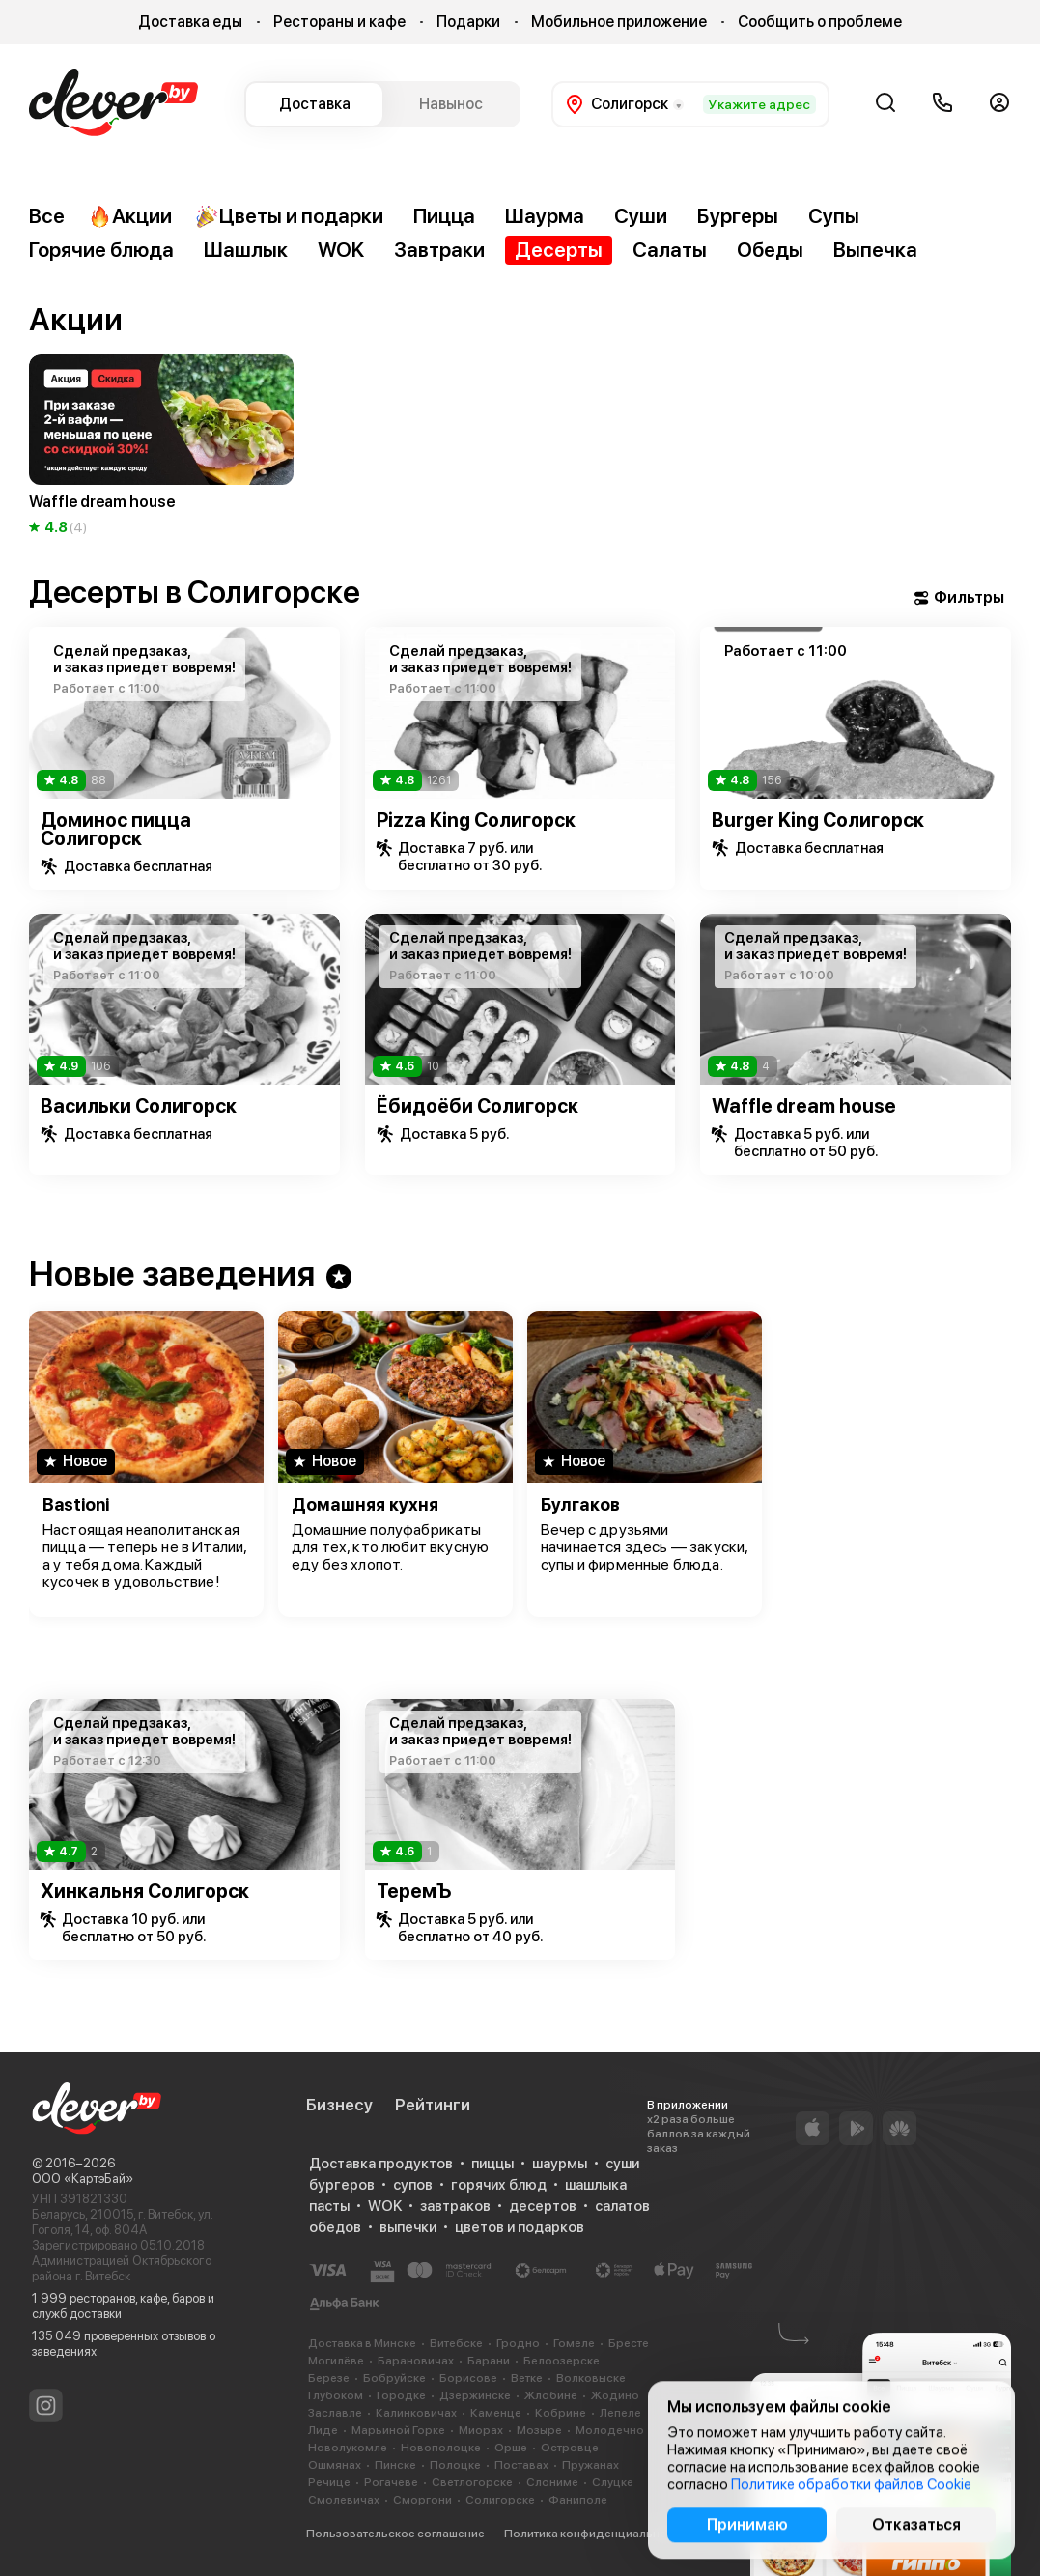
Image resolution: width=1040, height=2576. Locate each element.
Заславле (335, 2413)
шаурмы (559, 2163)
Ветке (527, 2378)
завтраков (455, 2206)
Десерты (559, 250)
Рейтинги (432, 2104)
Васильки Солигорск (139, 1106)
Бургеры (737, 216)
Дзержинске (475, 2395)
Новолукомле (347, 2447)
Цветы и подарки (289, 216)
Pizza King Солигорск (476, 820)
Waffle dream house (804, 1106)
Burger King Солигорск (818, 820)
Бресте (628, 2343)
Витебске (456, 2343)
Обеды (770, 250)
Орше (510, 2447)
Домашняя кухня (365, 1504)
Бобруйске (394, 2378)
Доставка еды (190, 22)
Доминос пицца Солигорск (116, 829)
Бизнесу (339, 2104)
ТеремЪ (414, 1891)
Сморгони (422, 2499)
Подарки (468, 22)
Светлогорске (472, 2482)
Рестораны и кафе (339, 22)
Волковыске (591, 2378)
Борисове (468, 2378)
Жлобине (550, 2395)
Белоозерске (561, 2360)
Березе (329, 2378)
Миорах (481, 2430)
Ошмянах (334, 2465)
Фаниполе (577, 2499)
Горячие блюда (101, 250)
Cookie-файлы (746, 2533)
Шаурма (544, 216)
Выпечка (875, 250)
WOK (341, 250)
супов (413, 2185)
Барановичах (416, 2360)
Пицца (444, 216)
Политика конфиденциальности (595, 2533)
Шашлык (246, 250)
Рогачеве (391, 2482)
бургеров (342, 2185)
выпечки (407, 2227)
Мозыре (539, 2430)
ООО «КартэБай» (82, 2178)
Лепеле (620, 2413)
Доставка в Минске (362, 2343)
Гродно (518, 2343)
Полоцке (455, 2465)
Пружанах (590, 2465)
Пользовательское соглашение (395, 2533)
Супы (833, 216)
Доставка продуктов (381, 2163)
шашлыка (596, 2185)
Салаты (669, 250)
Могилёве (336, 2360)
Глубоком (335, 2395)
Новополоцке (441, 2447)
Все (47, 216)
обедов (335, 2227)
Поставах (521, 2465)
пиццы (492, 2163)
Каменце (495, 2413)
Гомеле (574, 2343)
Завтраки (439, 250)
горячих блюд (499, 2185)
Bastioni (75, 1504)
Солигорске (500, 2499)
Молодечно (610, 2430)
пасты (329, 2206)
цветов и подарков (519, 2227)
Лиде (323, 2430)
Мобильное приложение (619, 22)
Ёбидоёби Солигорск (477, 1106)
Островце (570, 2447)
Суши (640, 216)
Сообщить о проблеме (820, 22)
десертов (542, 2206)
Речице (329, 2482)
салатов (622, 2206)
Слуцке (612, 2482)
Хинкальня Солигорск (145, 1891)
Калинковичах (416, 2413)
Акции (130, 216)
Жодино (615, 2395)
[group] (161, 446)
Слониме (552, 2482)
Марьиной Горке (398, 2430)
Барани (488, 2360)
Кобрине (560, 2413)
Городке (401, 2395)
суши (622, 2163)
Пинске (395, 2465)
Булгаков (580, 1504)
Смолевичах (343, 2499)
